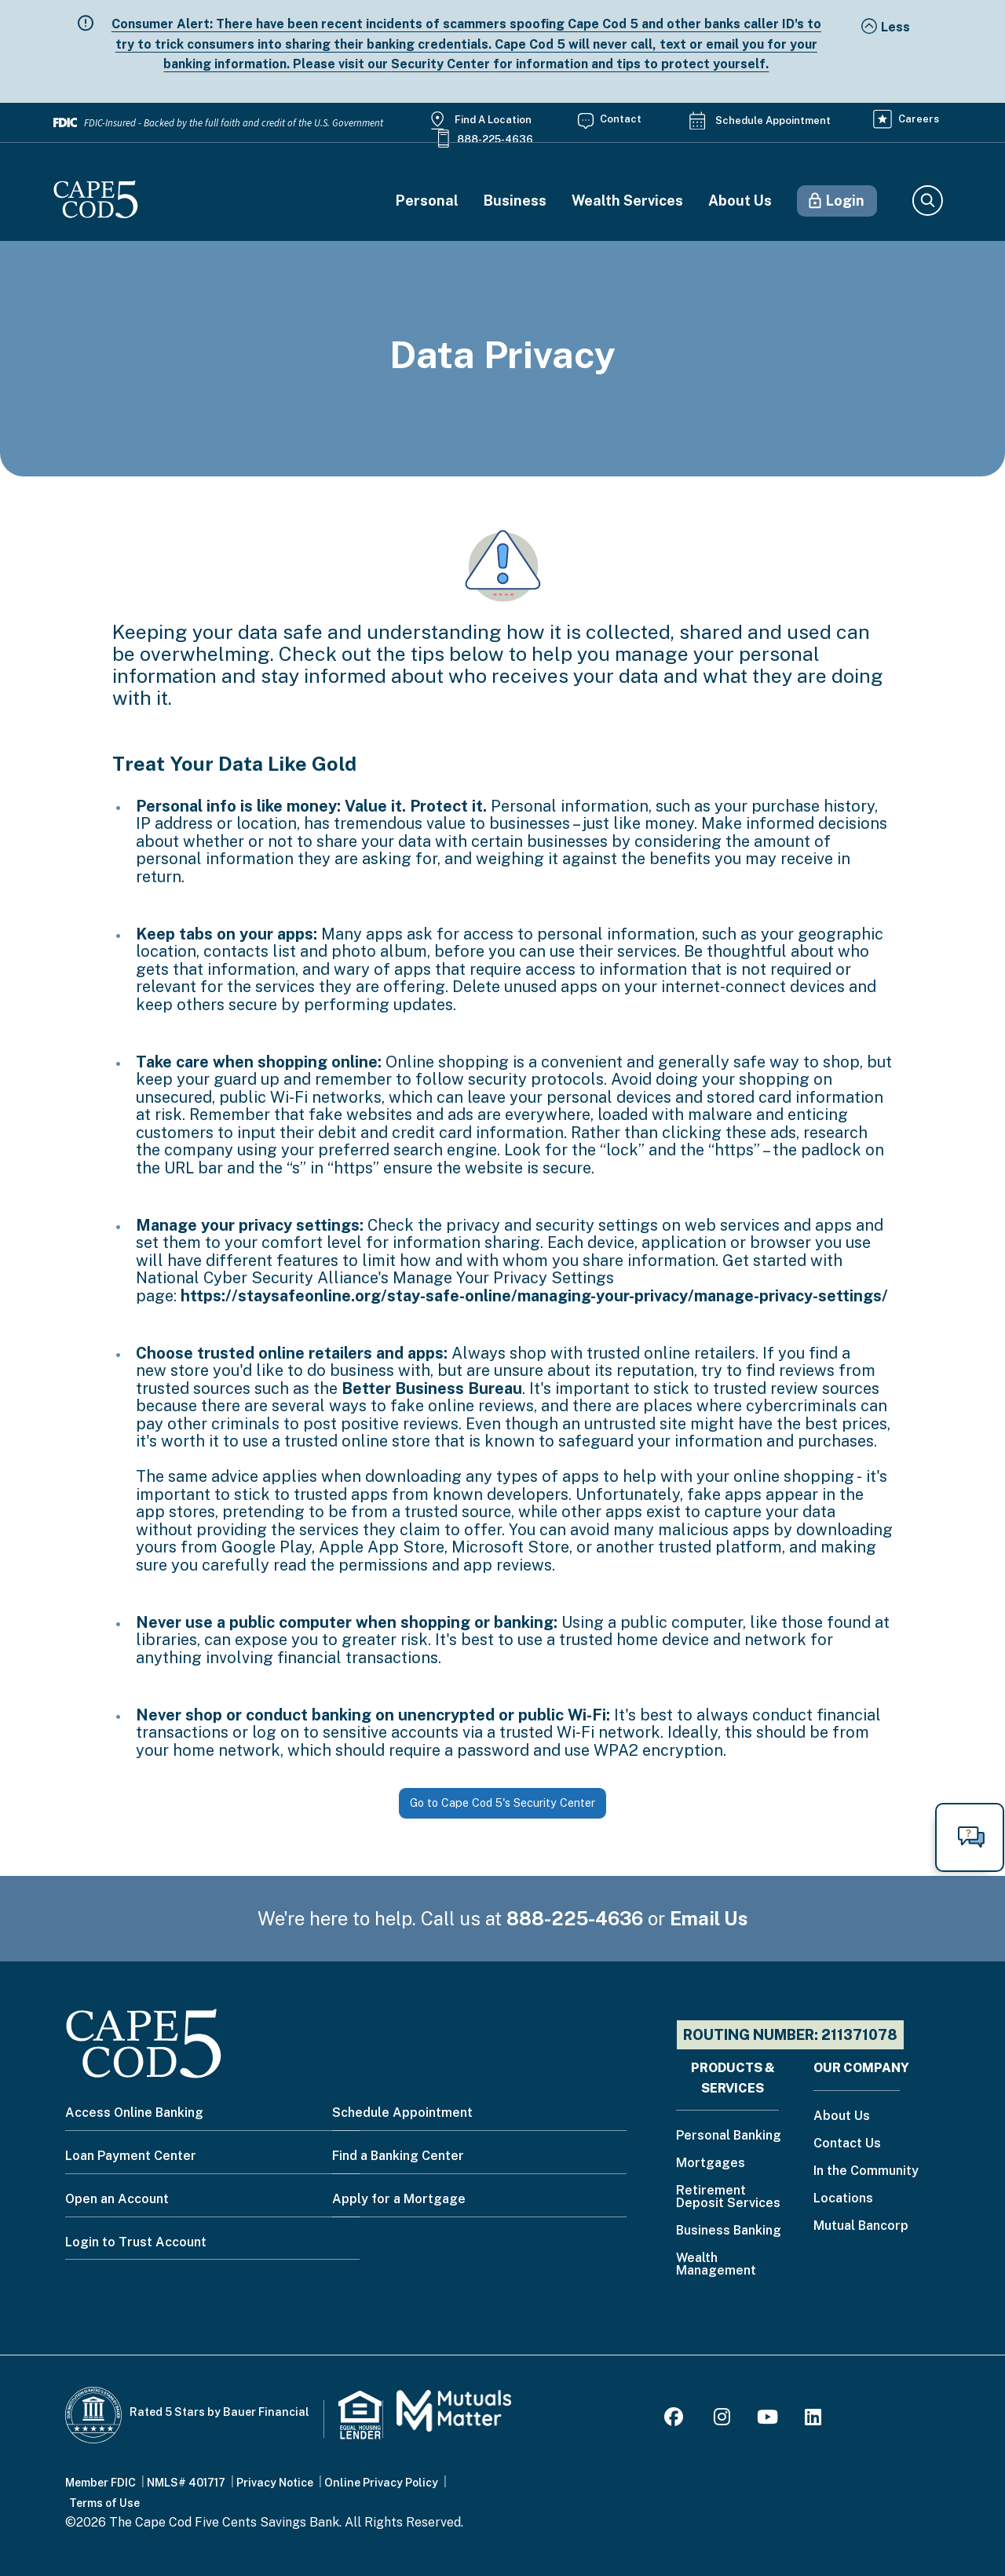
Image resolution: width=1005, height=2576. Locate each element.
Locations (843, 2199)
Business (515, 201)
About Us (740, 201)
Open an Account (117, 2198)
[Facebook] (676, 2419)
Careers (918, 119)
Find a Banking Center (398, 2155)
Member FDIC (100, 2482)
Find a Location (493, 120)
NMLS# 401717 (186, 2482)
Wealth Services (627, 201)
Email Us (709, 1918)
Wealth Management (716, 2265)
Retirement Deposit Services (728, 2197)
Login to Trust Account (135, 2242)
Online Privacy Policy (381, 2482)
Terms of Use (104, 2503)
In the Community (866, 2171)
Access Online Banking (134, 2112)
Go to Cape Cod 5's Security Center (502, 1802)
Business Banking (728, 2231)
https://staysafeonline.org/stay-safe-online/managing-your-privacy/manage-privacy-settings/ (534, 1295)
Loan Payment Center (130, 2155)
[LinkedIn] (813, 2419)
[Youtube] (767, 2419)
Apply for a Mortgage (399, 2198)
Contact (620, 119)
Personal (427, 201)
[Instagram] (722, 2419)
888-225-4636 (495, 139)
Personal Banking (728, 2136)
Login (845, 200)
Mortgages (710, 2163)
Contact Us (847, 2144)
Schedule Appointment (773, 120)
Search (927, 201)
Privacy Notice (274, 2482)
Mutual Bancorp (860, 2226)
